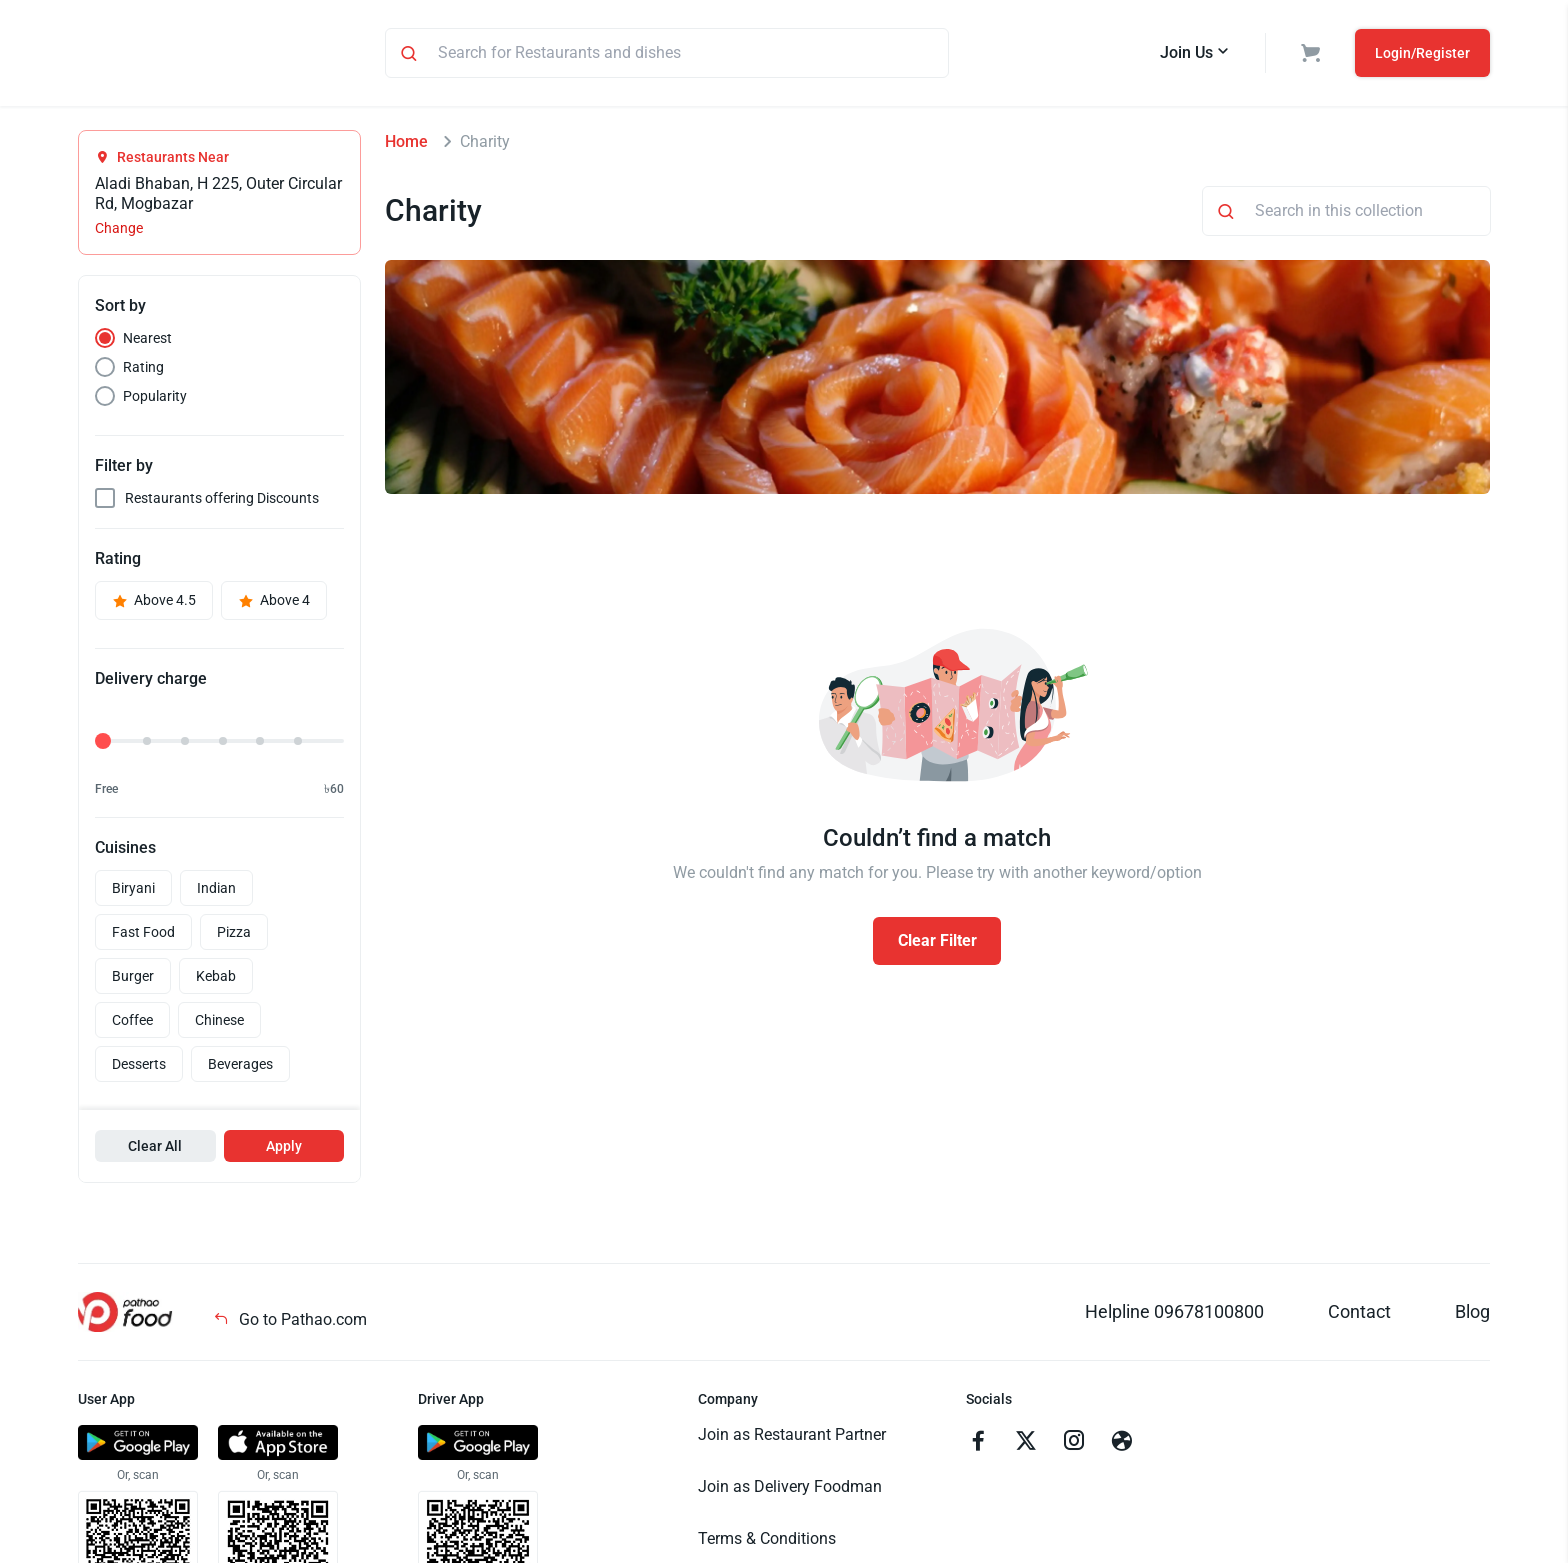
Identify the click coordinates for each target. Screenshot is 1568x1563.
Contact (1359, 1314)
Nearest (147, 341)
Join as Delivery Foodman (790, 1489)
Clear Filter (937, 943)
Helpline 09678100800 (1174, 1314)
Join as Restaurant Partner (792, 1437)
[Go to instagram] (1074, 1446)
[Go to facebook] (978, 1446)
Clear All (155, 1149)
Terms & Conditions (767, 1541)
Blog (1472, 1314)
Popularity (155, 399)
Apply (284, 1149)
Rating (143, 370)
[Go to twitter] (1026, 1446)
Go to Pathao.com (290, 1322)
